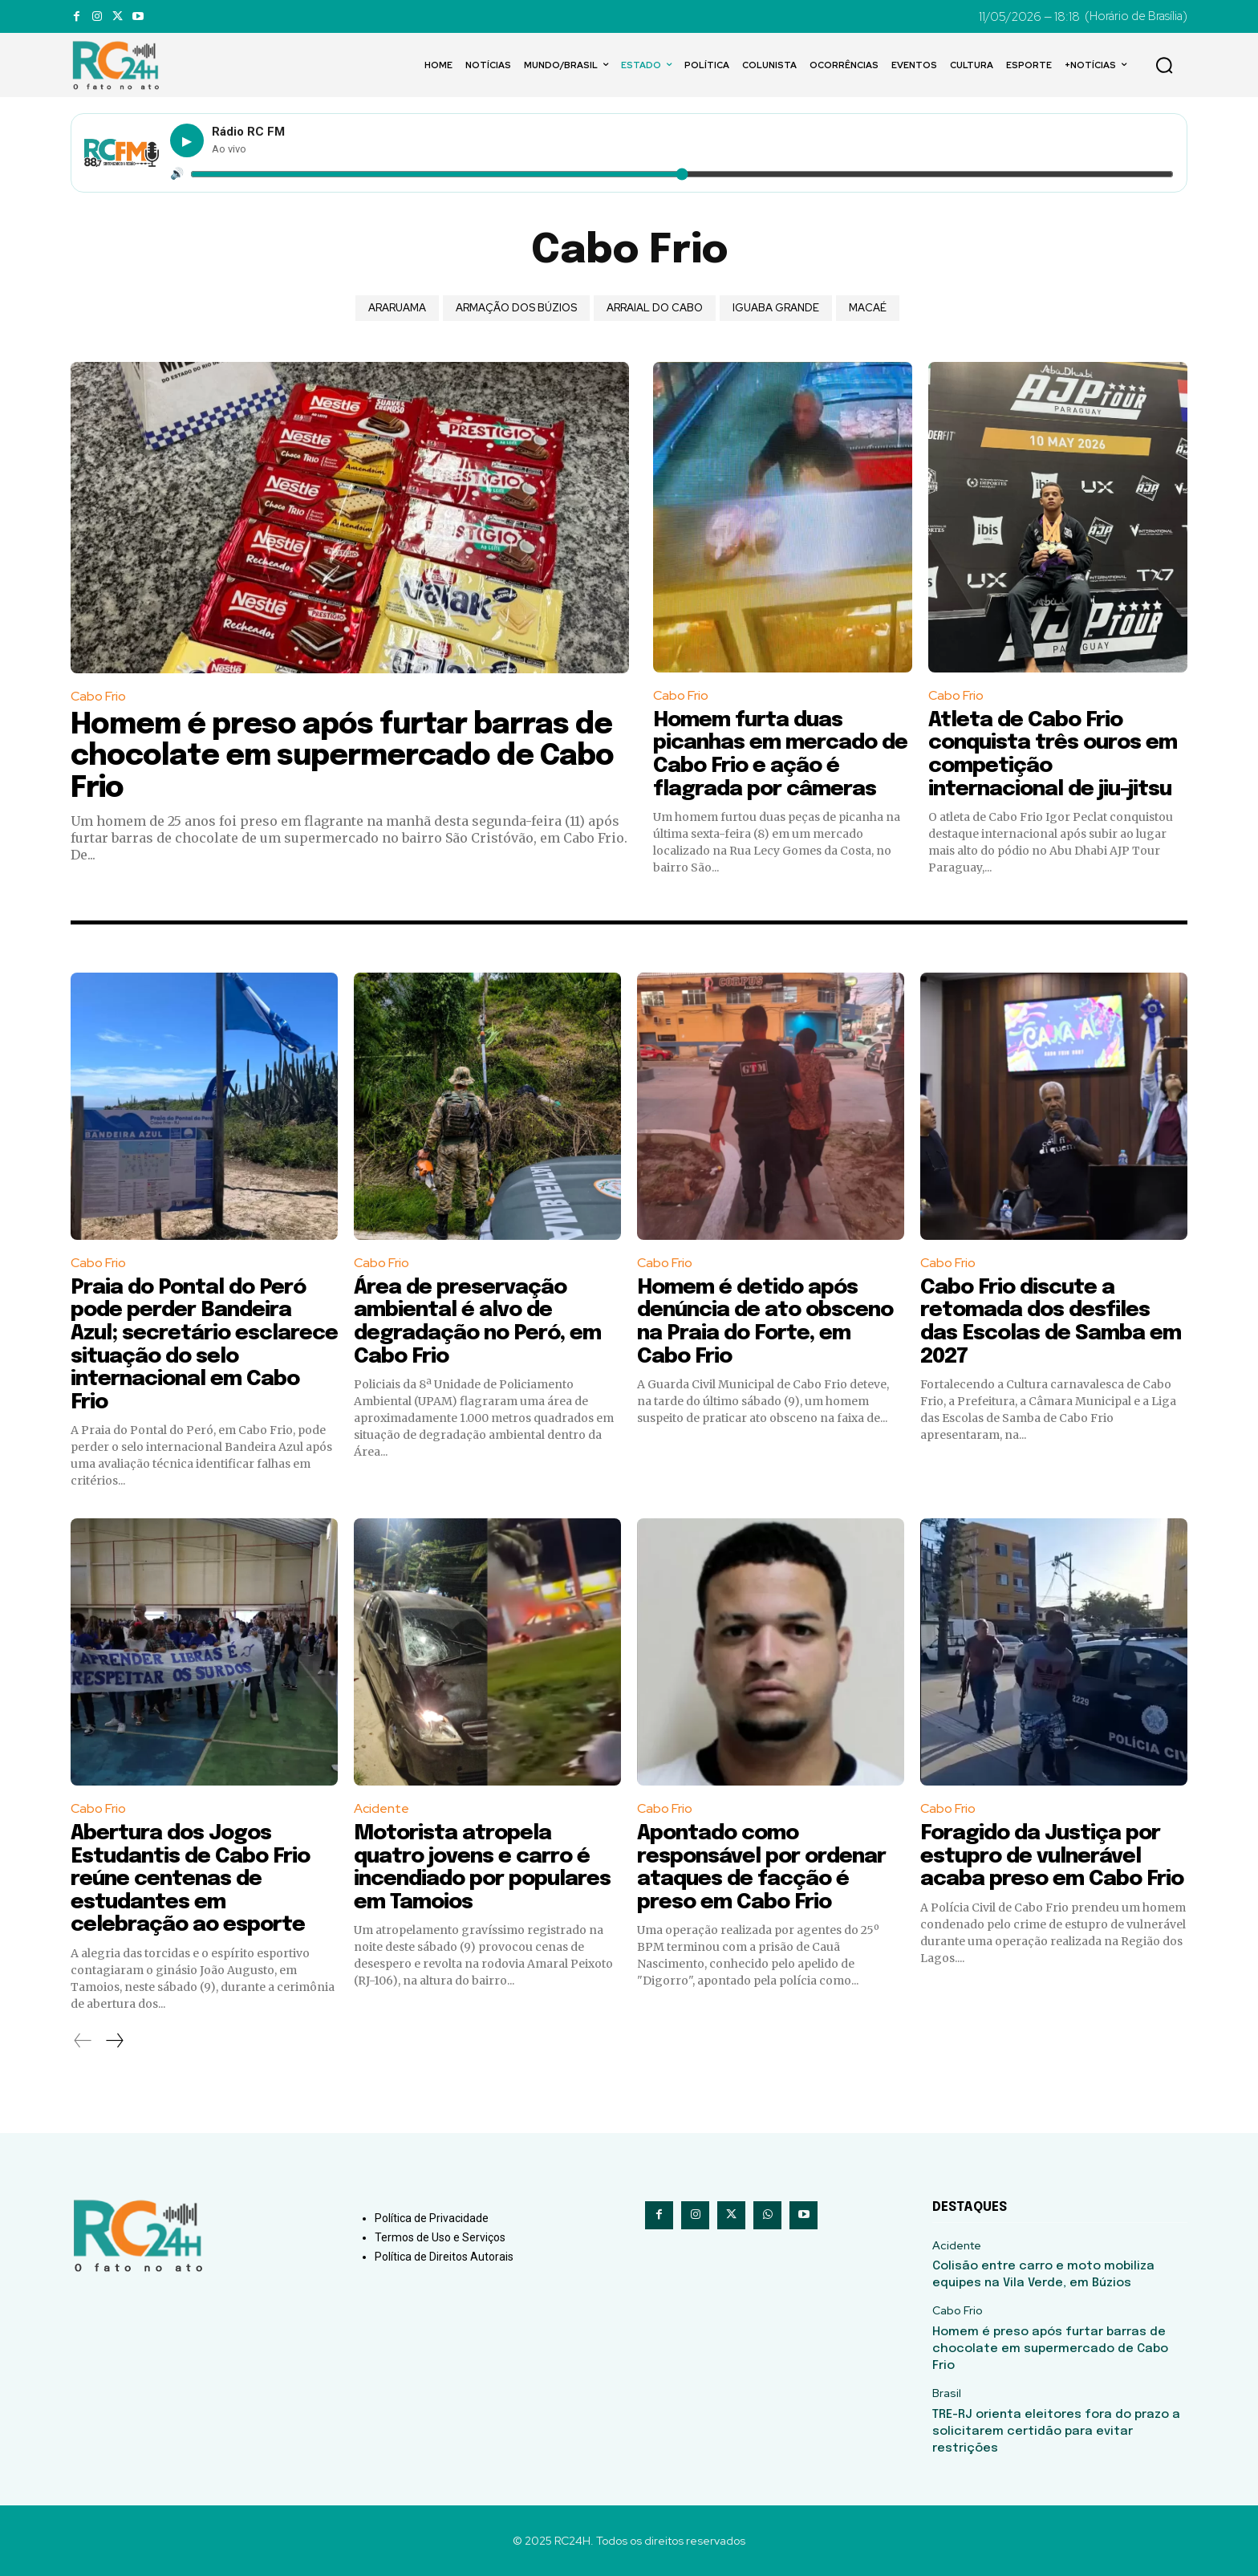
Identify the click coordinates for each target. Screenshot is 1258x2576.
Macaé (867, 308)
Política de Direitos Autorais (444, 2256)
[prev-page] (83, 2041)
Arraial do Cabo (655, 308)
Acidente (381, 1808)
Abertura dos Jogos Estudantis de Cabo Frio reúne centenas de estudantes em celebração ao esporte (190, 1879)
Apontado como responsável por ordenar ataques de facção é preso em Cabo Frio (761, 1867)
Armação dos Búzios (516, 308)
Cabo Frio (98, 696)
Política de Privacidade (432, 2218)
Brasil (946, 2393)
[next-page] (114, 2041)
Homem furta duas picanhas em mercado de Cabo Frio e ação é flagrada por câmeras (780, 754)
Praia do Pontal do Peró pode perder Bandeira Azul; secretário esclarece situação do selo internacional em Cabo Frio (204, 1345)
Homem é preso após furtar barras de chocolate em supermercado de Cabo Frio (342, 757)
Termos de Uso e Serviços (440, 2237)
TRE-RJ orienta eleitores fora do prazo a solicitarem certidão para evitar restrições (1056, 2431)
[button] (1164, 65)
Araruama (397, 308)
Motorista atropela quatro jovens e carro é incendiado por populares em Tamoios (482, 1867)
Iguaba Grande (776, 308)
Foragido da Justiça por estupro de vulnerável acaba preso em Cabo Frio (1051, 1856)
